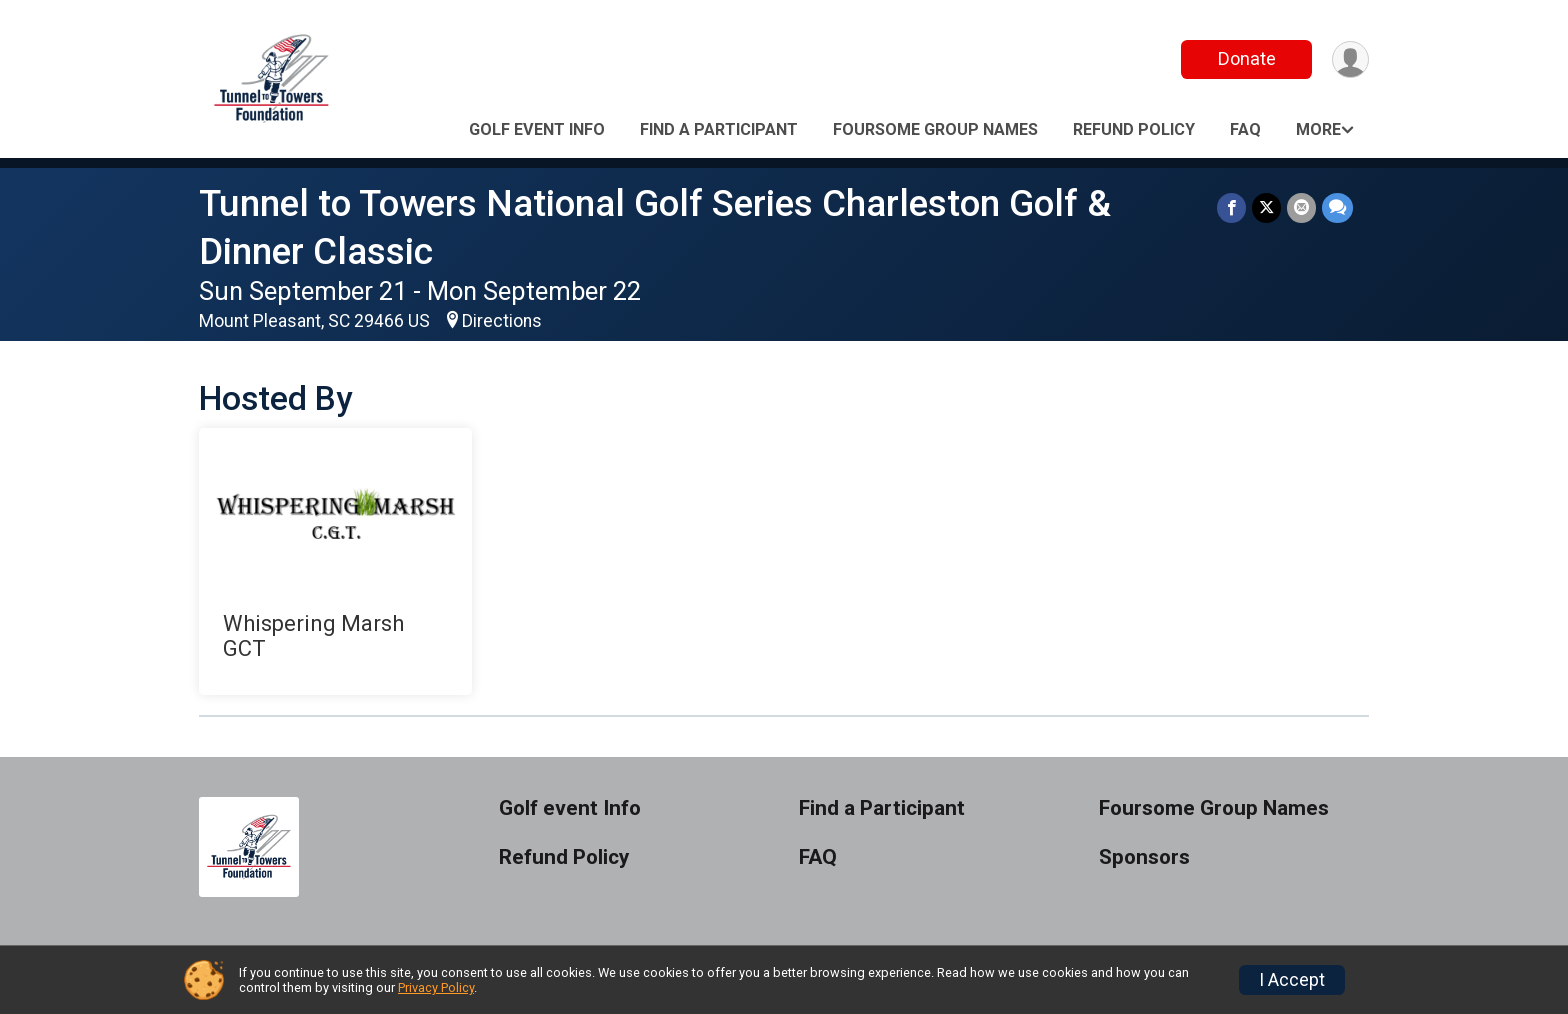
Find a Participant (719, 129)
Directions (502, 321)
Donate (1247, 58)
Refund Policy (1134, 129)
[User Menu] (1350, 59)
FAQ (1245, 129)
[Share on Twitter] (1266, 207)
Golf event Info (537, 129)
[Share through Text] (1337, 207)
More (1318, 129)
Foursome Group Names (935, 129)
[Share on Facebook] (1231, 207)
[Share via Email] (1301, 207)
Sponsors (1144, 857)
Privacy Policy (436, 987)
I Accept (1292, 980)
